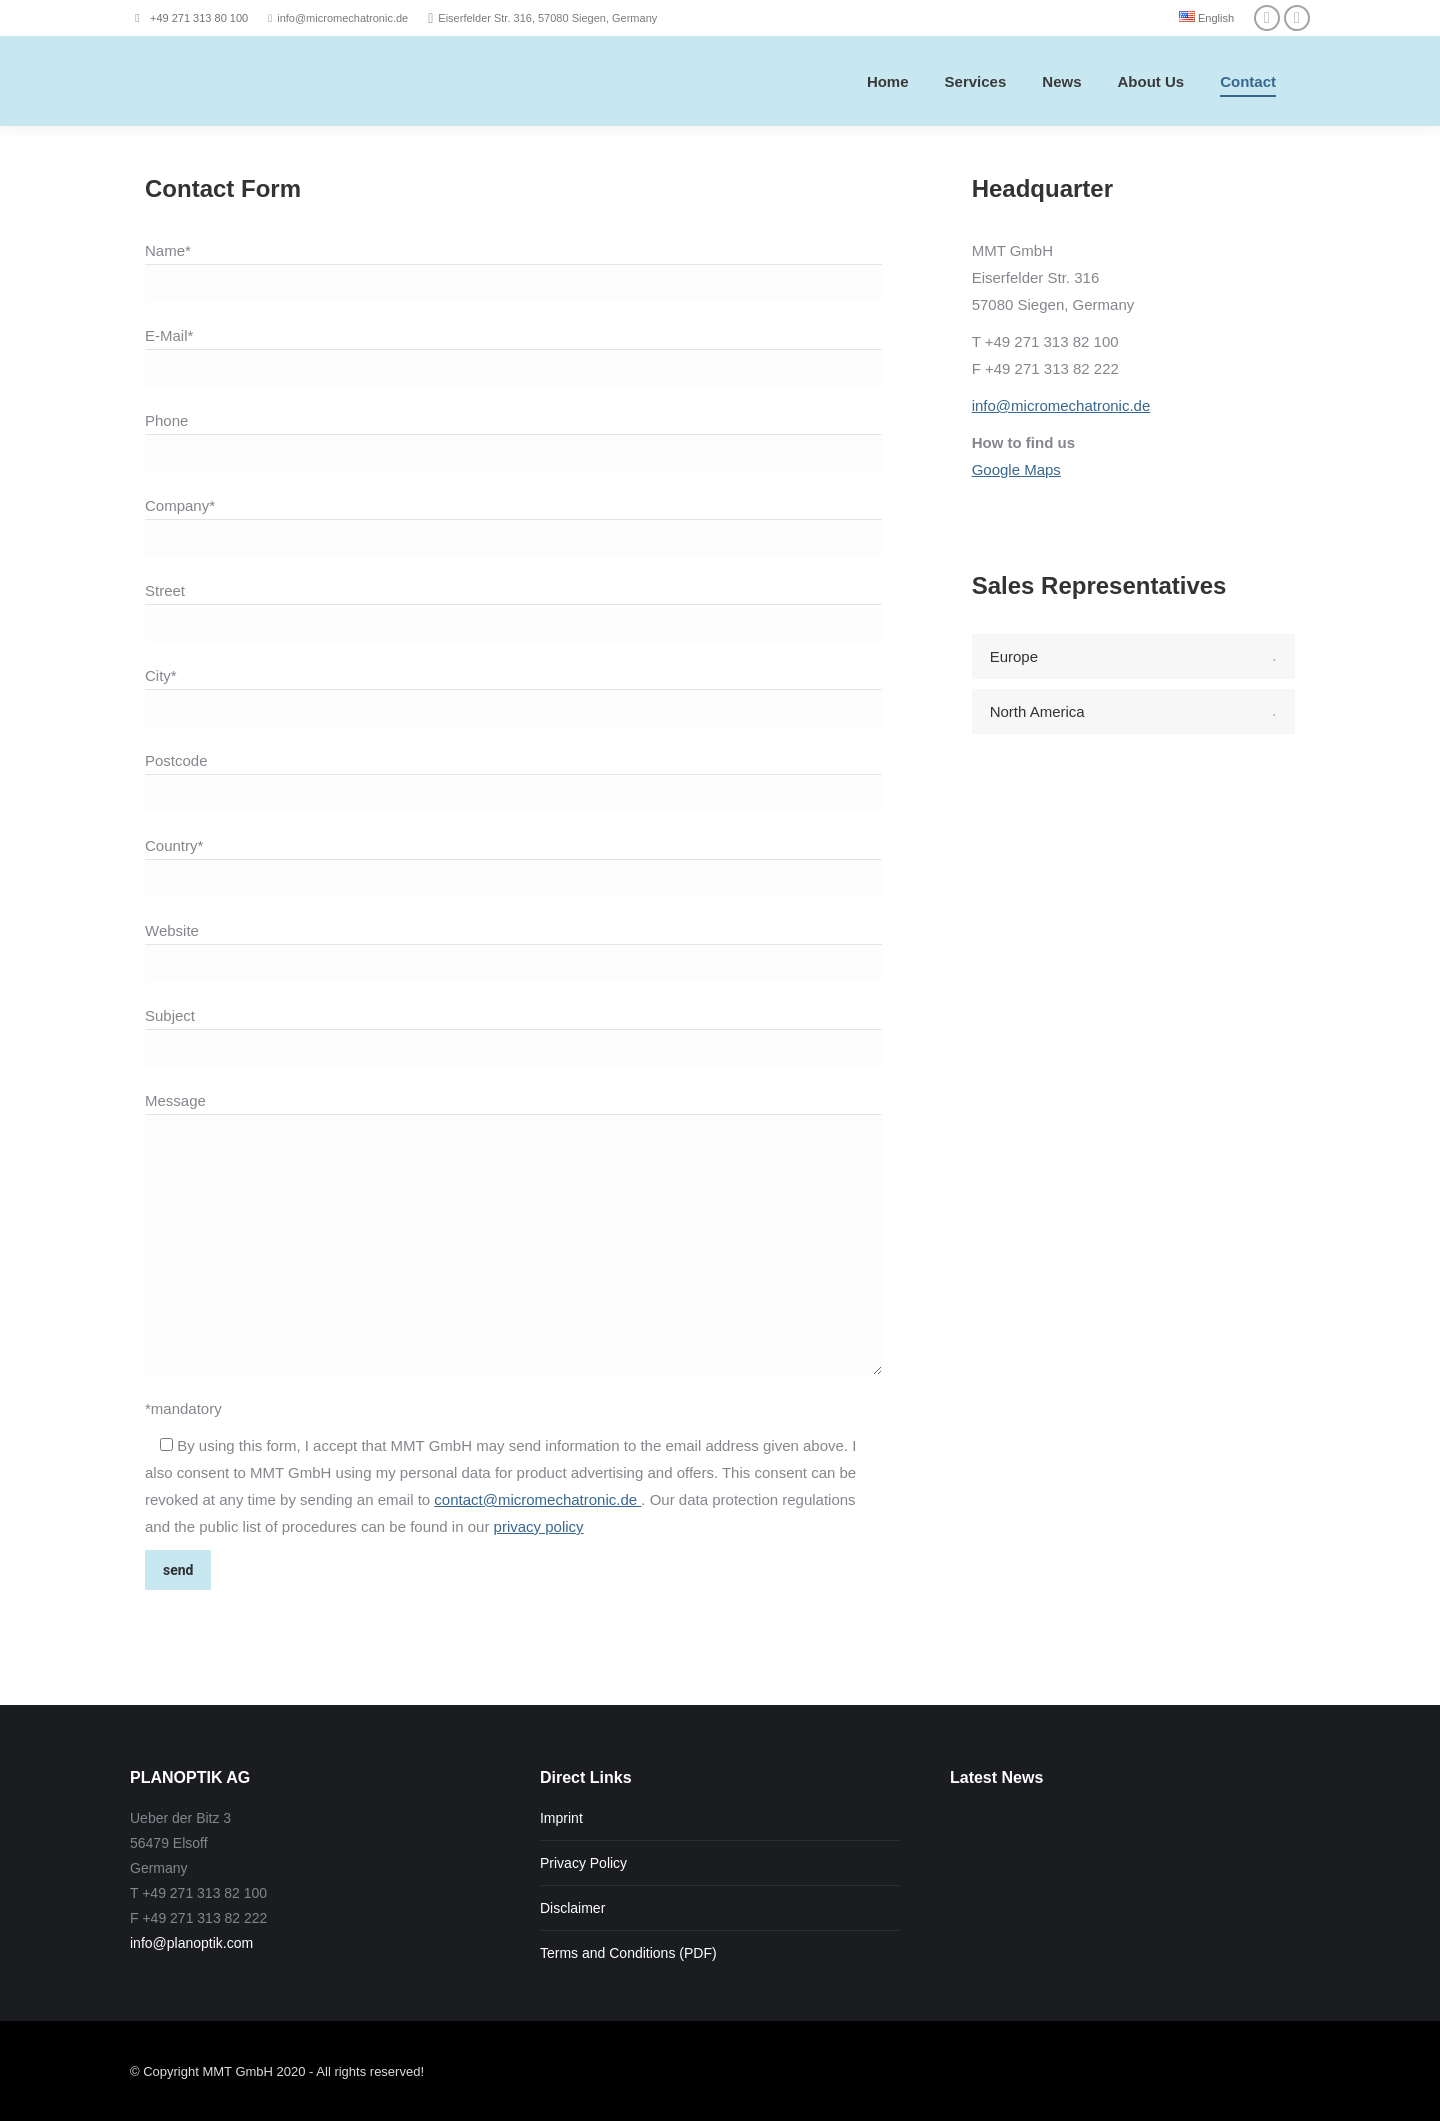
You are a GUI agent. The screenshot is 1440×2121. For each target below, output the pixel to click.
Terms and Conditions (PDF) (628, 1953)
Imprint (561, 1818)
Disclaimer (572, 1908)
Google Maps (1016, 469)
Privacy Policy (583, 1863)
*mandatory (183, 1408)
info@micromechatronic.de (1061, 405)
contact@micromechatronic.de (537, 1499)
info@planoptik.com (191, 1943)
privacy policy (539, 1526)
